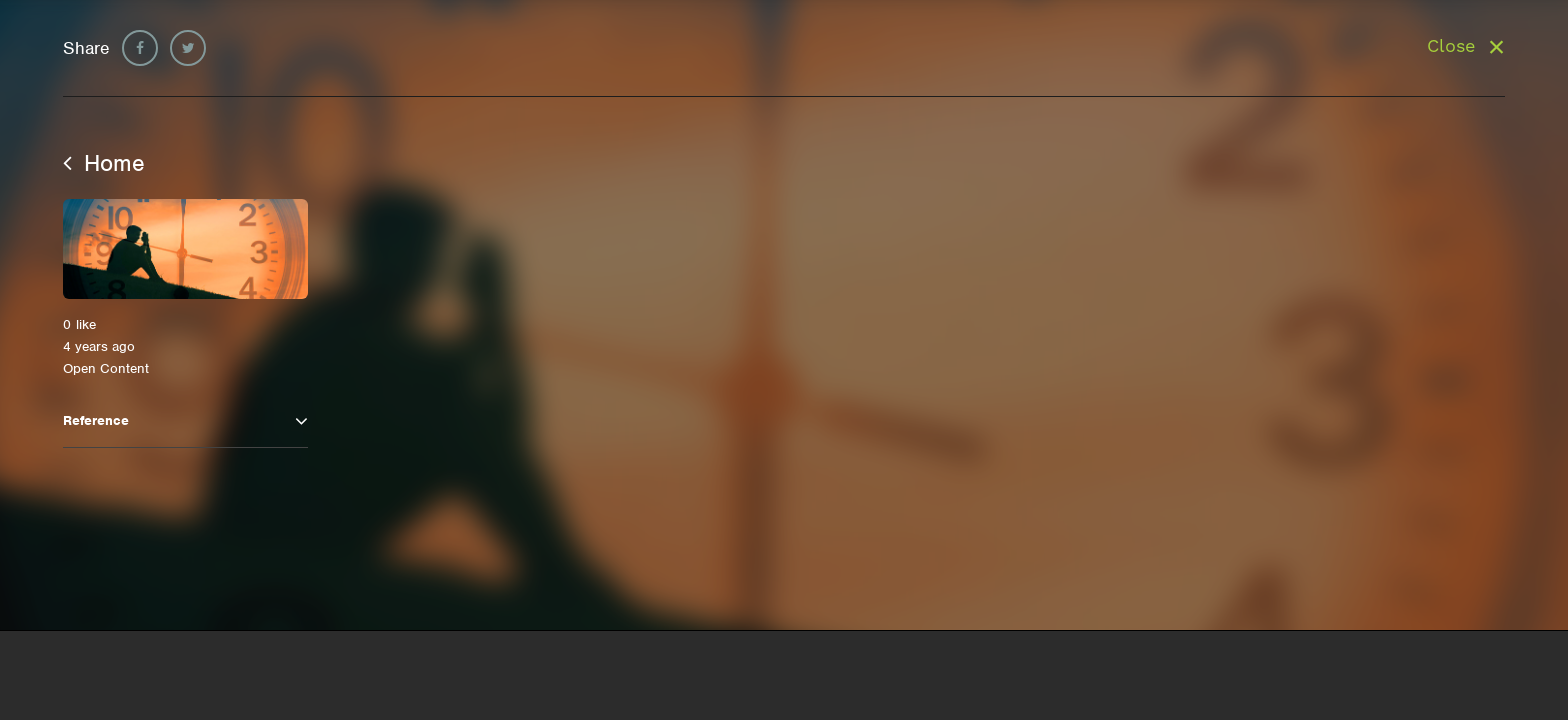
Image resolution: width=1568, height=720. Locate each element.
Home (104, 163)
